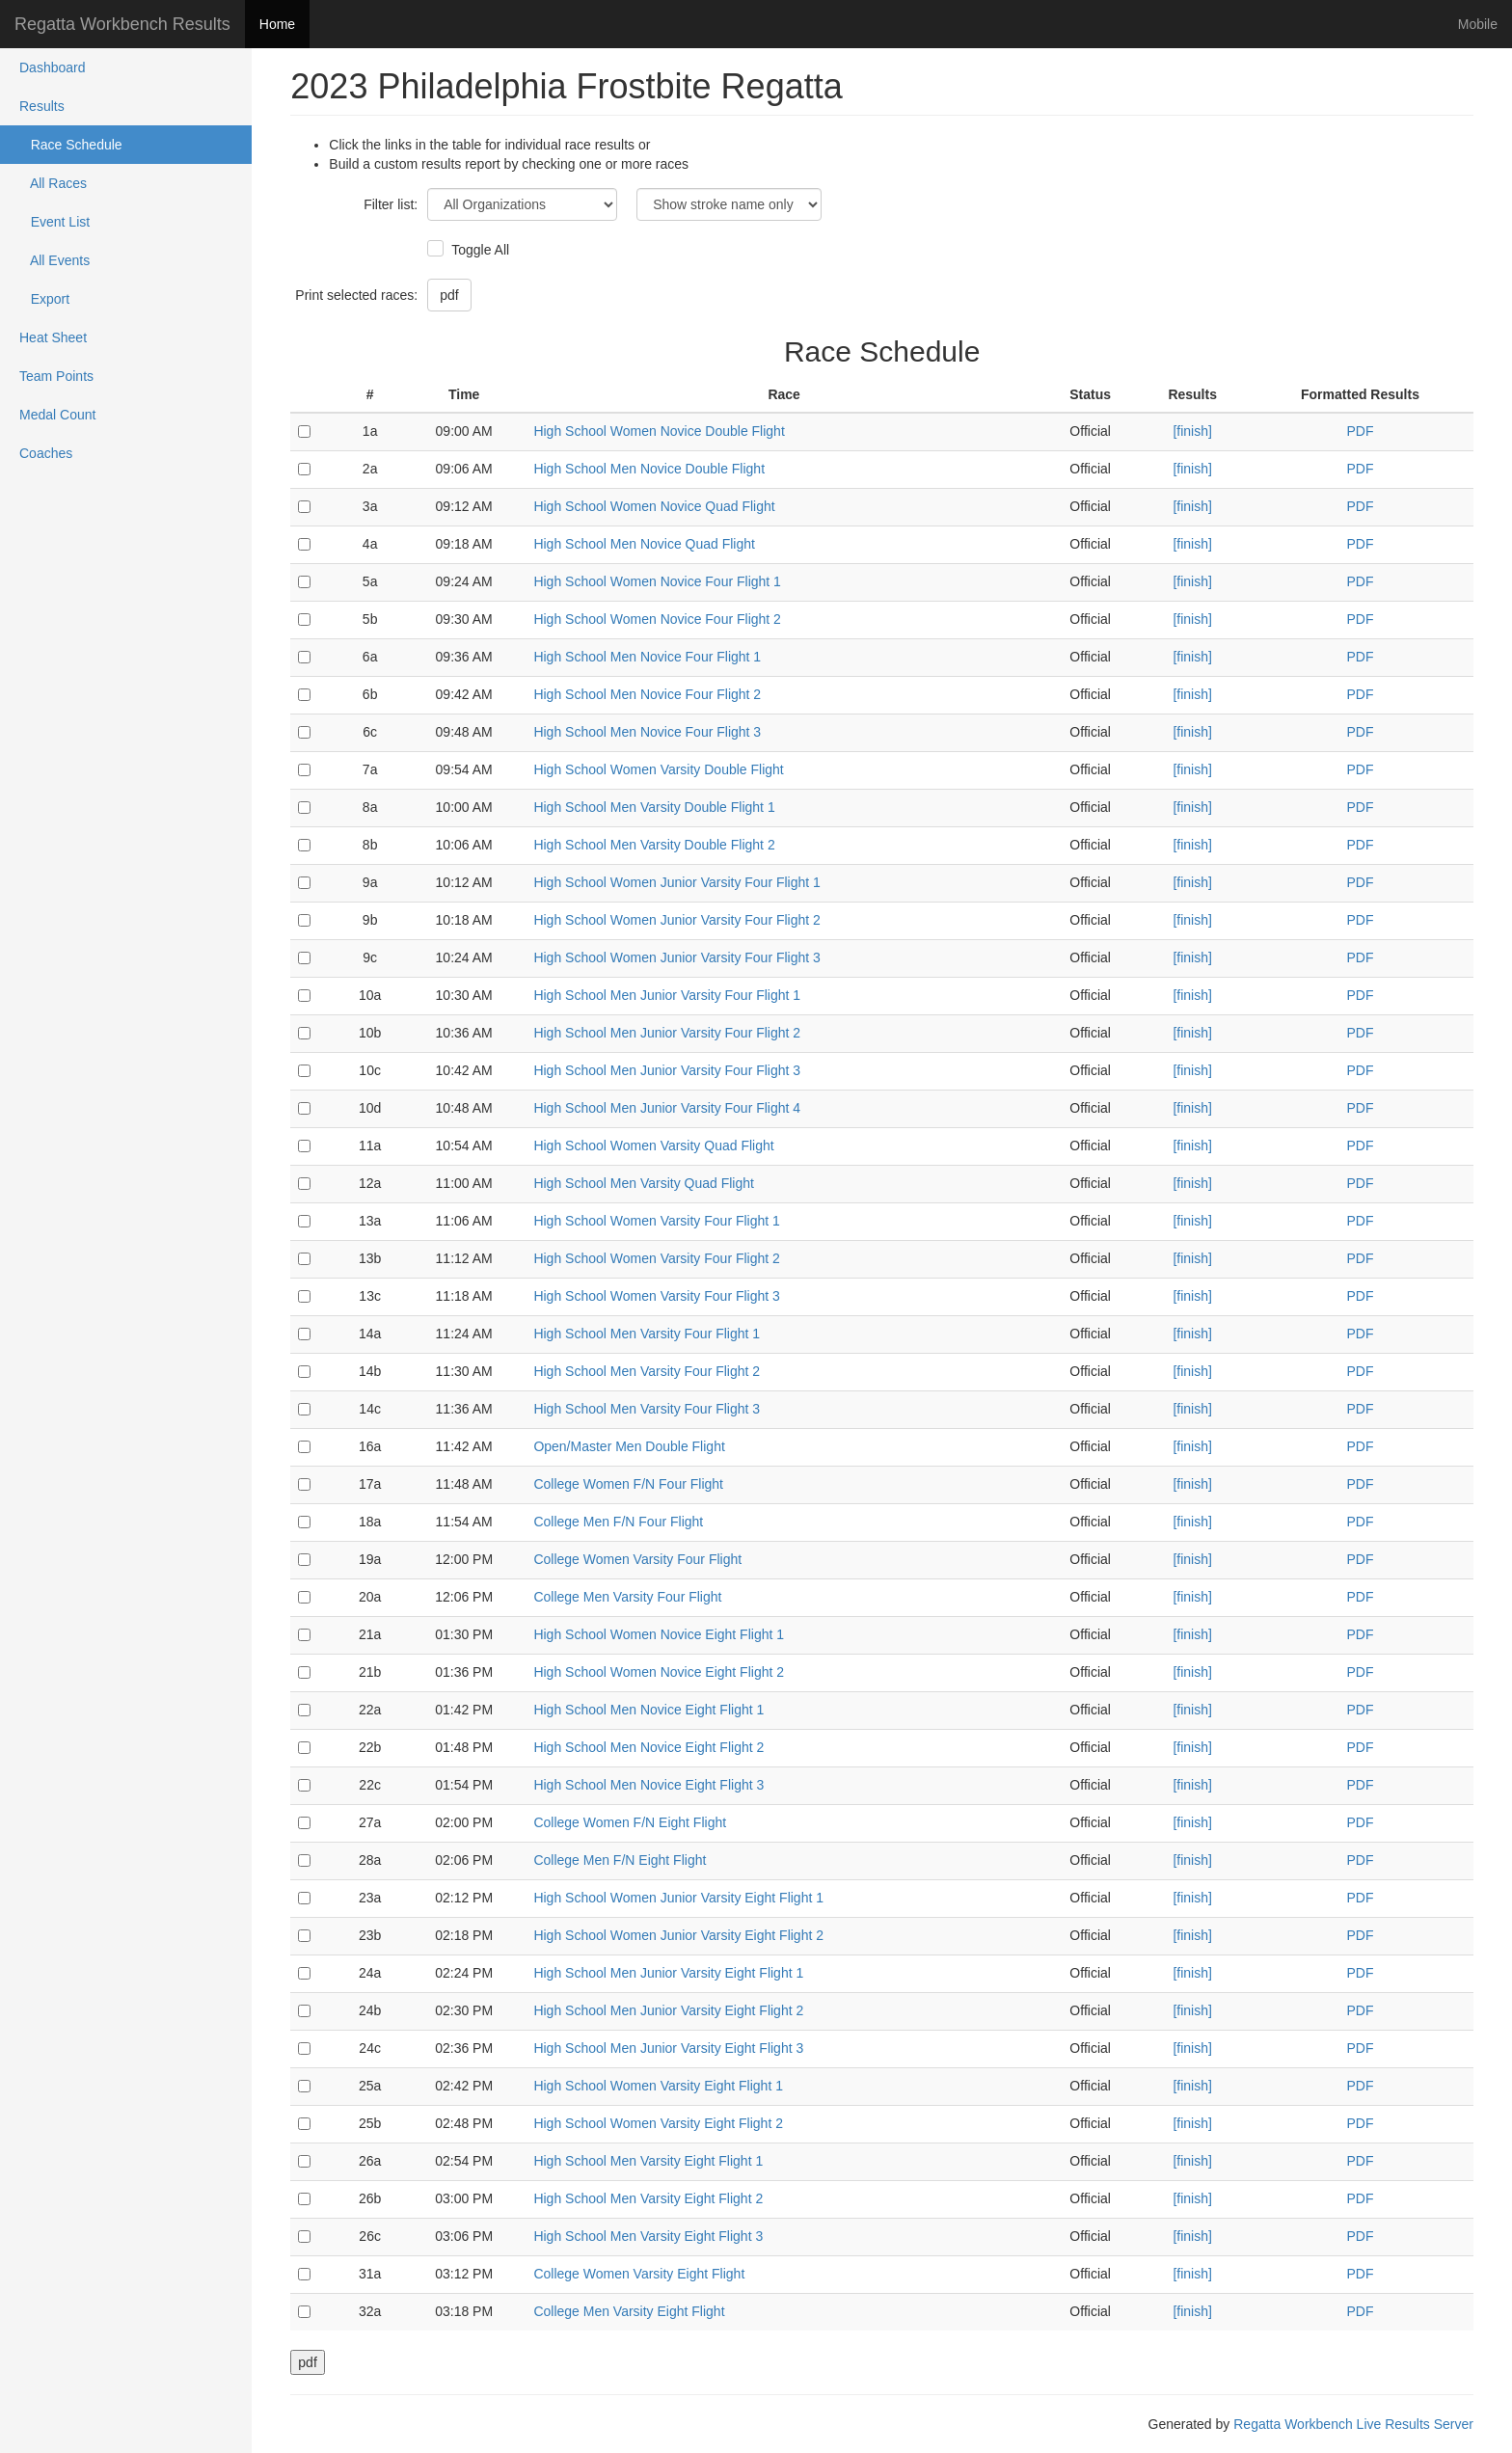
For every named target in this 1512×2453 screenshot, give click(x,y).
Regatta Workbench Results (122, 24)
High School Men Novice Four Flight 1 (647, 656)
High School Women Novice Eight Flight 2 (658, 1672)
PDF (1359, 431)
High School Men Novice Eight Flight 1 (648, 1709)
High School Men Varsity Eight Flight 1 (648, 2161)
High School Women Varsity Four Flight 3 (656, 1296)
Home (277, 24)
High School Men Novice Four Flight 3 (647, 732)
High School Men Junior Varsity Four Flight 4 (666, 1108)
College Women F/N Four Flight (628, 1484)
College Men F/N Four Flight (618, 1521)
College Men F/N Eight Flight (619, 1860)
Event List (54, 221)
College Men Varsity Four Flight (627, 1596)
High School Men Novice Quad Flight (644, 544)
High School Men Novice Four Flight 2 (647, 694)
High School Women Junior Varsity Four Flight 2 (677, 920)
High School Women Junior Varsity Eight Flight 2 (678, 1935)
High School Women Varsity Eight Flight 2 (658, 2123)
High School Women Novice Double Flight (658, 431)
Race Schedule (70, 144)
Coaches (45, 453)
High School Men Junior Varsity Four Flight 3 (666, 1070)
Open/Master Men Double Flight (628, 1446)
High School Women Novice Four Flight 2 (657, 619)
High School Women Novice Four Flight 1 (657, 581)
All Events (54, 260)
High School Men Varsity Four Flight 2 (646, 1371)
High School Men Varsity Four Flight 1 (646, 1333)
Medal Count (57, 414)
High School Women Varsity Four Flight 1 (656, 1220)
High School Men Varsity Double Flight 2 (653, 844)
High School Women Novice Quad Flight (653, 506)
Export (44, 299)
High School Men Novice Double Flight (649, 468)
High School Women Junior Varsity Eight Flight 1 (678, 1897)
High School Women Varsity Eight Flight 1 (658, 2085)
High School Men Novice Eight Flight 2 (648, 1747)
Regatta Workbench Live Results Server (1353, 2424)
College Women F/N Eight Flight (629, 1822)
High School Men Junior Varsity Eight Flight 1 (668, 1973)
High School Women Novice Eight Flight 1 (658, 1634)
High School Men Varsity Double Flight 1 (653, 807)
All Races (53, 183)
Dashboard (52, 67)
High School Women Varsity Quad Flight (653, 1145)
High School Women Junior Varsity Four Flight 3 (677, 957)
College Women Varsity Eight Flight (638, 2273)
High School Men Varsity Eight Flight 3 (648, 2236)
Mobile (1478, 24)
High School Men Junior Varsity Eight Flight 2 (668, 2010)
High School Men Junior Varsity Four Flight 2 (666, 1032)
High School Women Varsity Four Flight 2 (656, 1258)
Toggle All (477, 249)
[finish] (1192, 431)
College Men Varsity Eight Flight (628, 2311)
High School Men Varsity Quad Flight (643, 1183)
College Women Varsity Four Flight (637, 1559)
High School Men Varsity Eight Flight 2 (648, 2198)
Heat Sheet (53, 337)
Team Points (56, 376)
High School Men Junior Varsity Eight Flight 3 (668, 2048)
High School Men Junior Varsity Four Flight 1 (666, 995)
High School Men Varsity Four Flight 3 (646, 1408)
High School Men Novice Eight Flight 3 (648, 1785)
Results (42, 106)
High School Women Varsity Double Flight (658, 769)
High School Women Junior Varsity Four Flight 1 (677, 882)
